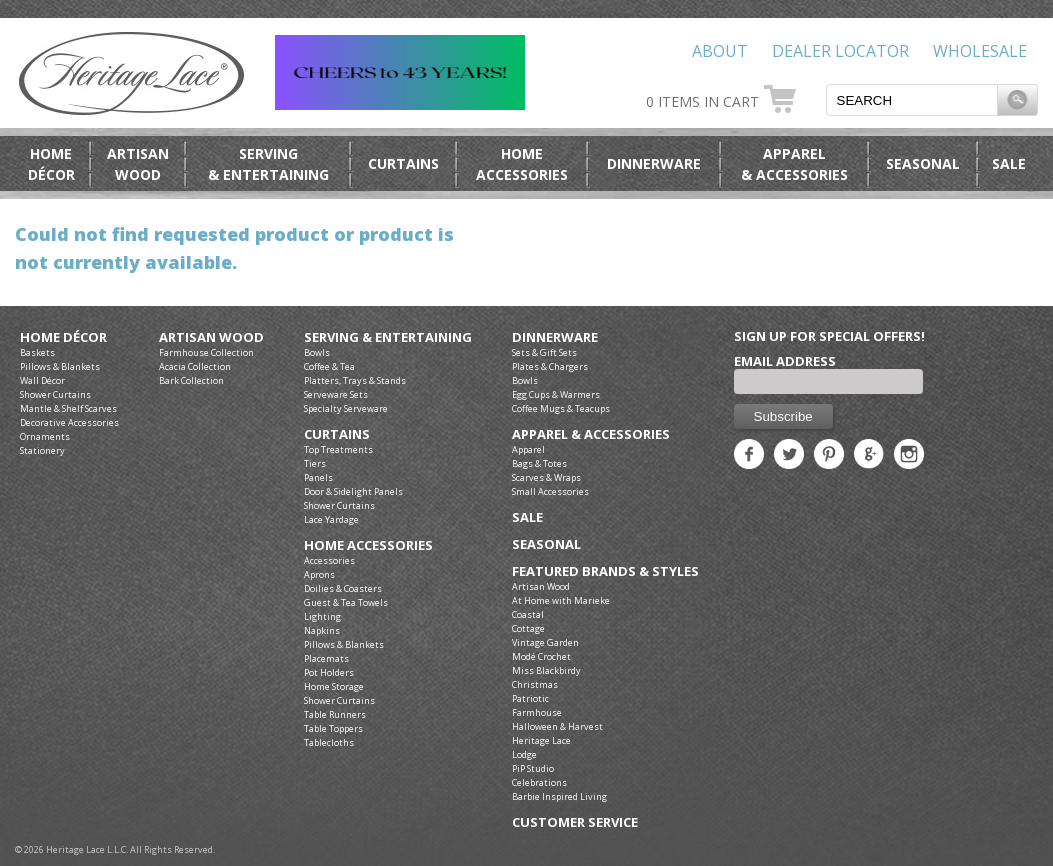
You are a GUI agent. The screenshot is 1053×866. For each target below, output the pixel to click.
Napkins (322, 630)
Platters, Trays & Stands (355, 380)
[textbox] (912, 100)
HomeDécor (51, 164)
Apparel (528, 449)
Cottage (528, 628)
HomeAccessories (522, 164)
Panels (318, 477)
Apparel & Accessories (591, 434)
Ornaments (45, 436)
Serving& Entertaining (268, 164)
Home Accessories (368, 545)
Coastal (528, 614)
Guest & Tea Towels (346, 602)
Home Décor (63, 337)
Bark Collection (191, 380)
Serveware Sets (336, 394)
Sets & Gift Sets (544, 352)
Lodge (524, 754)
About (720, 51)
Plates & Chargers (550, 366)
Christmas (535, 684)
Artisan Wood (211, 337)
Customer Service (575, 822)
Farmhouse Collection (206, 352)
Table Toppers (333, 728)
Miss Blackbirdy (546, 670)
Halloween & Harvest (557, 726)
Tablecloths (329, 742)
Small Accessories (550, 491)
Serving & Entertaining (388, 337)
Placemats (326, 658)
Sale (1009, 163)
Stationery (42, 450)
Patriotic (530, 698)
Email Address (785, 361)
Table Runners (335, 714)
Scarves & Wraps (546, 477)
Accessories (329, 560)
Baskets (37, 352)
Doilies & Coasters (343, 588)
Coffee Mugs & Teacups (561, 408)
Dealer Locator (840, 51)
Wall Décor (42, 380)
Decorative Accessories (69, 422)
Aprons (319, 574)
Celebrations (539, 782)
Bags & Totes (539, 463)
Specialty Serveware (346, 408)
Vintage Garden (545, 642)
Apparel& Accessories (794, 164)
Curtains (403, 163)
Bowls (317, 352)
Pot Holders (329, 672)
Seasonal (923, 163)
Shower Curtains (55, 394)
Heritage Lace (541, 740)
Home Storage (334, 686)
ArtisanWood (138, 164)
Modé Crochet (541, 656)
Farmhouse (537, 712)
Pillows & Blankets (60, 366)
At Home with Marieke (561, 600)
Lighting (322, 616)
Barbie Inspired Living (559, 796)
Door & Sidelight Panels (353, 491)
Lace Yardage (331, 519)
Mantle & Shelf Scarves (68, 408)
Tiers (315, 463)
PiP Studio (533, 768)
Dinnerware (654, 163)
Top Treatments (338, 449)
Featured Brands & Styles (605, 571)
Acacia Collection (195, 366)
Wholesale (980, 51)
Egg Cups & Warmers (556, 394)
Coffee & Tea (329, 366)
